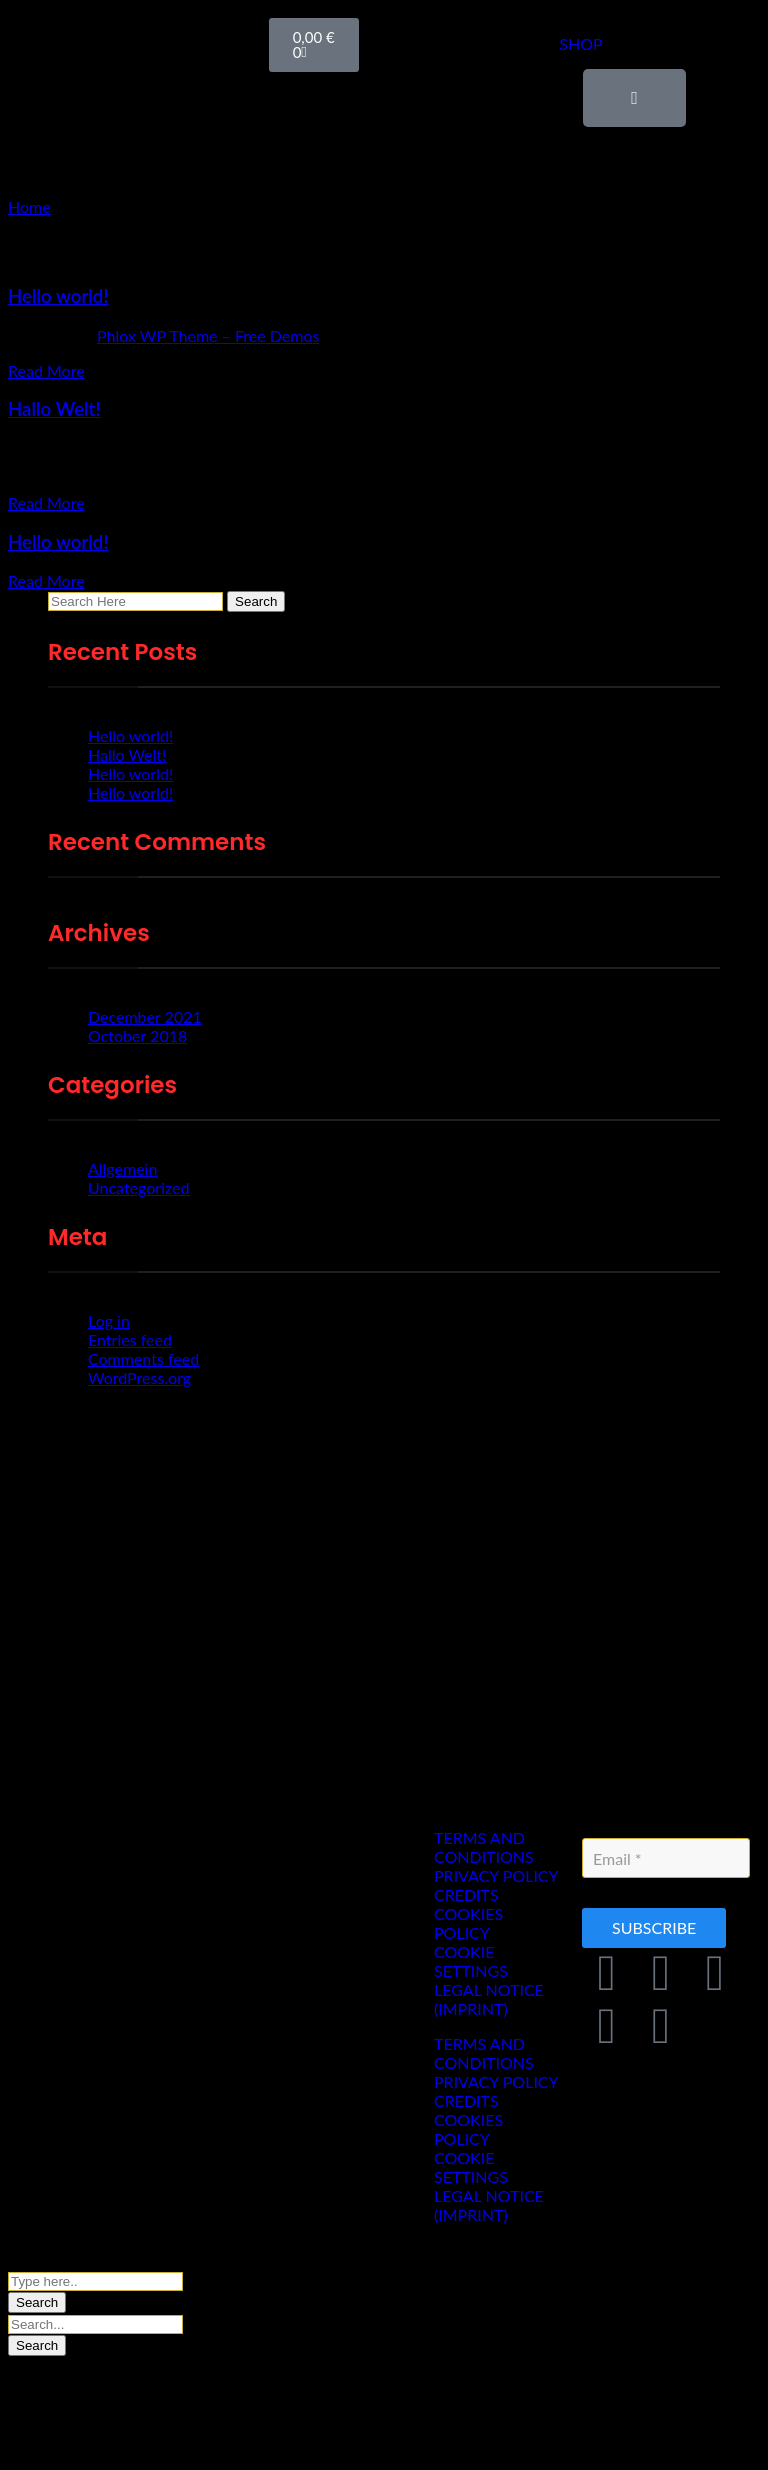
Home (29, 206)
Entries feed (130, 1339)
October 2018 (137, 1035)
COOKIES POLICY (468, 1923)
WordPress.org (139, 1377)
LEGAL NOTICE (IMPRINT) (489, 1999)
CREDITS (466, 1894)
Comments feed (143, 1358)
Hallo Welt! (54, 409)
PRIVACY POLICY (496, 1875)
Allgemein (122, 1168)
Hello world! (58, 296)
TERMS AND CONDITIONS (484, 1847)
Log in (109, 1320)
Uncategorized (139, 1187)
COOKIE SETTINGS (471, 1961)
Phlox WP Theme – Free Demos (208, 335)
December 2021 (145, 1016)
